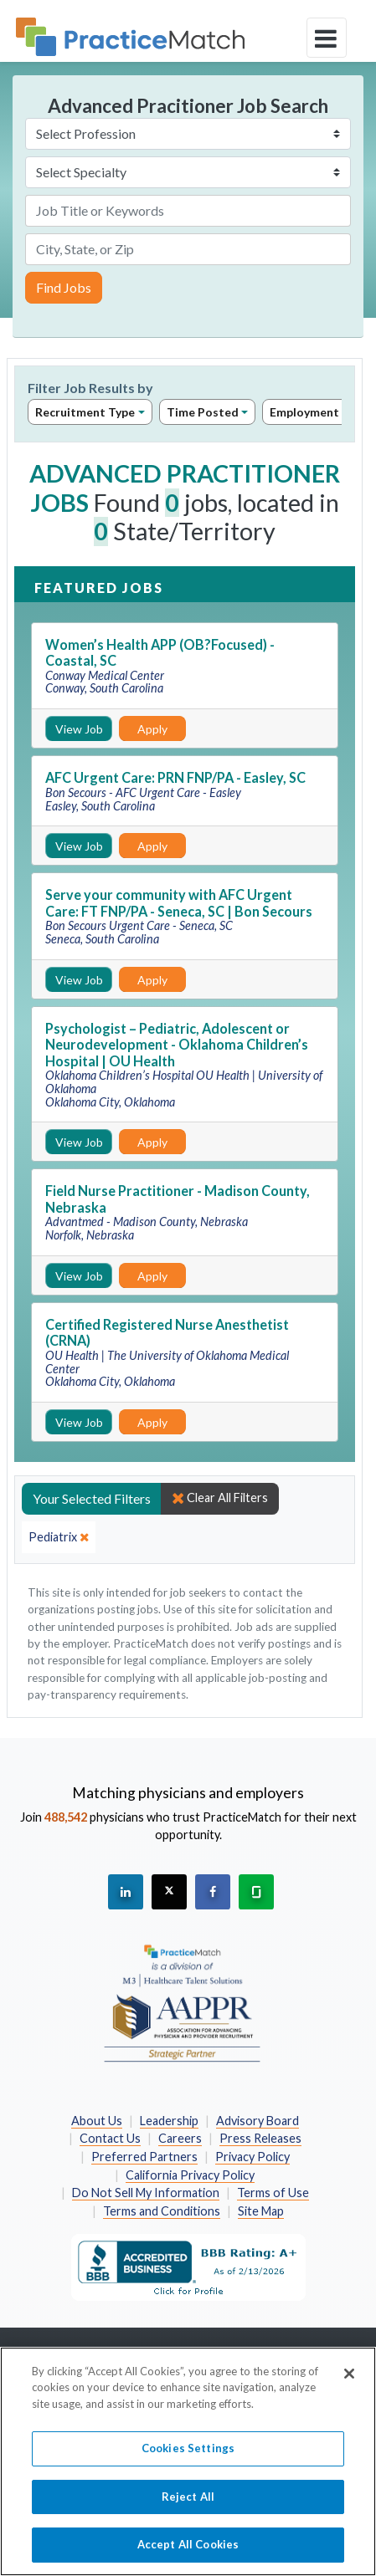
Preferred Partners (144, 2156)
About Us (96, 2120)
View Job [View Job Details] (79, 729)
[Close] (349, 2381)
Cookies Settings (188, 2455)
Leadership (169, 2120)
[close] (58, 1537)
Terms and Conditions (161, 2211)
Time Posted (203, 412)
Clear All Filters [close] (220, 1497)
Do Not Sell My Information (145, 2192)
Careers (180, 2138)
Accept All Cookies (188, 2552)
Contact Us (110, 2138)
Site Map (261, 2211)
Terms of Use (273, 2192)
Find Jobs (63, 287)
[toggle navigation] (326, 38)
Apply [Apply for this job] (152, 729)
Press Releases (260, 2138)
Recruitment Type (85, 412)
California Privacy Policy (190, 2175)
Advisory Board (257, 2120)
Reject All (188, 2504)
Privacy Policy (252, 2156)
